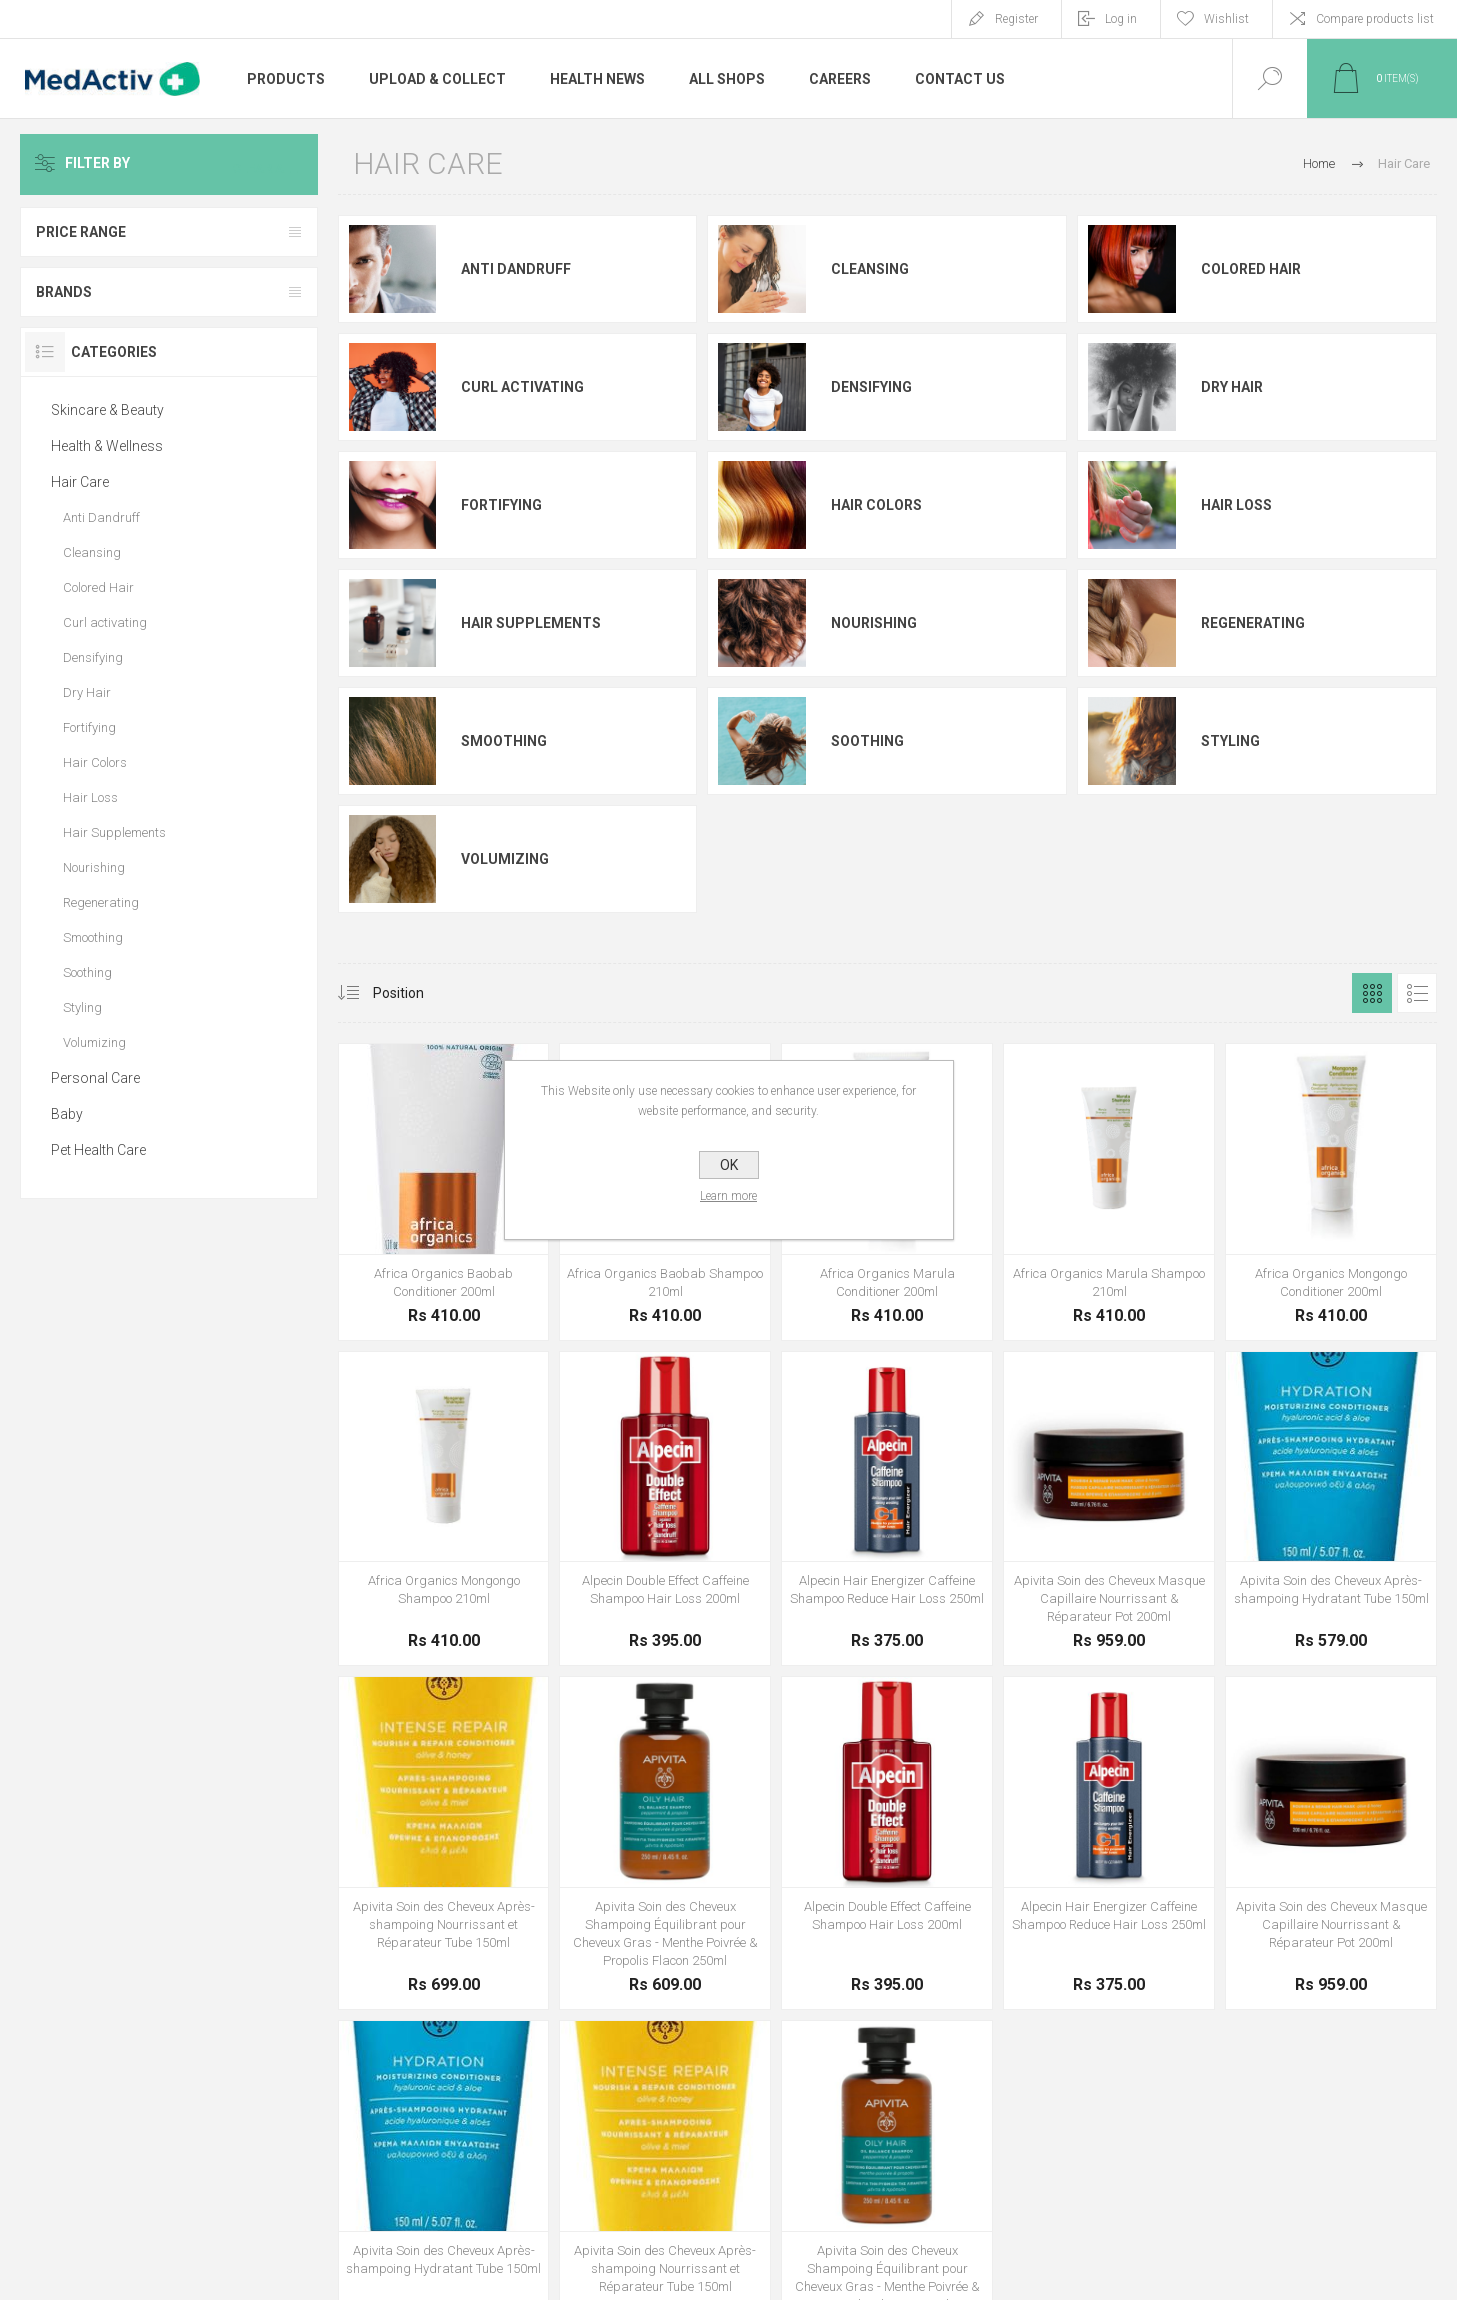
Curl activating (522, 387)
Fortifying (501, 505)
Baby (67, 1114)
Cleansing (870, 269)
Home (1319, 163)
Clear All (270, 164)
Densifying (871, 387)
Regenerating (1253, 623)
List (1417, 993)
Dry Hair (1232, 387)
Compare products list (1375, 19)
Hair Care (80, 482)
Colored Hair (1251, 269)
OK (729, 1165)
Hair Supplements (531, 623)
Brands (64, 292)
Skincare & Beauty (107, 410)
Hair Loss (1236, 505)
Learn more (728, 1196)
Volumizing (505, 859)
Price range (81, 232)
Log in (1121, 19)
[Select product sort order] (413, 993)
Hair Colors (876, 505)
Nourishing (874, 623)
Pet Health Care (98, 1150)
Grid (1372, 993)
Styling (1230, 741)
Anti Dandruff (516, 269)
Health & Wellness (107, 446)
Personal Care (95, 1078)
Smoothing (504, 741)
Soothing (867, 741)
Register (1016, 19)
